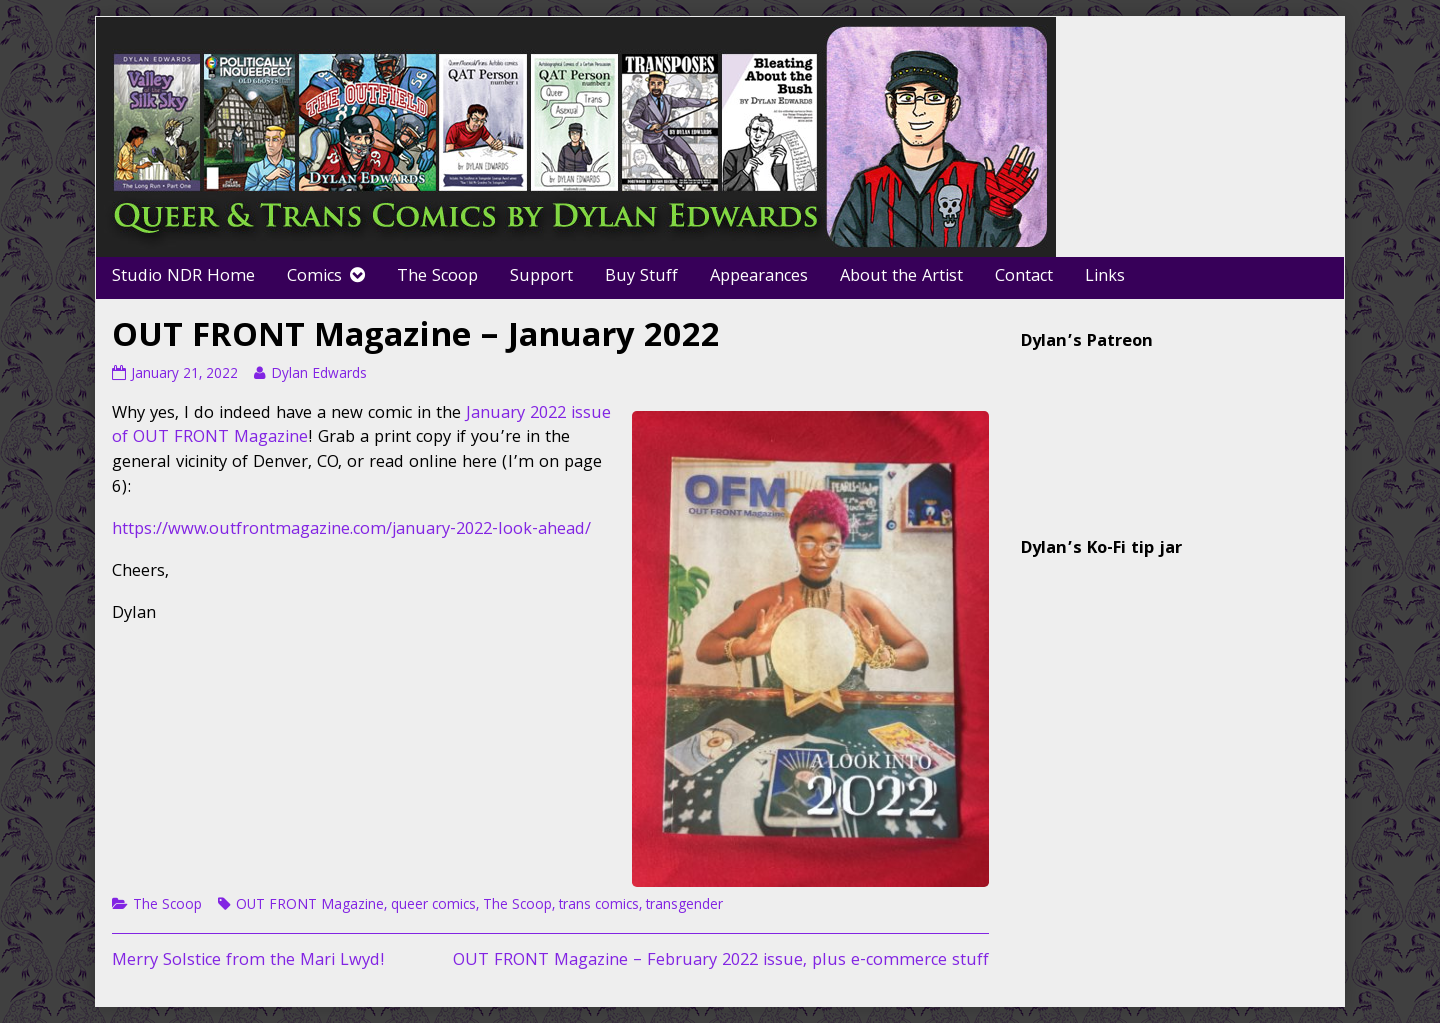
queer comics (433, 906)
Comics (314, 277)
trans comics (599, 906)
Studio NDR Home (183, 277)
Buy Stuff (641, 277)
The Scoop (437, 277)
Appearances (759, 277)
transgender (684, 906)
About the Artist (901, 277)
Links (1105, 277)
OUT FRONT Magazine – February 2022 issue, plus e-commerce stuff (721, 961)
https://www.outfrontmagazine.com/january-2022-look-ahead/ (351, 530)
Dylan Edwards (318, 375)
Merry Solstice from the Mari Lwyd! (248, 961)
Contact (1024, 277)
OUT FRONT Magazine (310, 906)
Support (541, 277)
